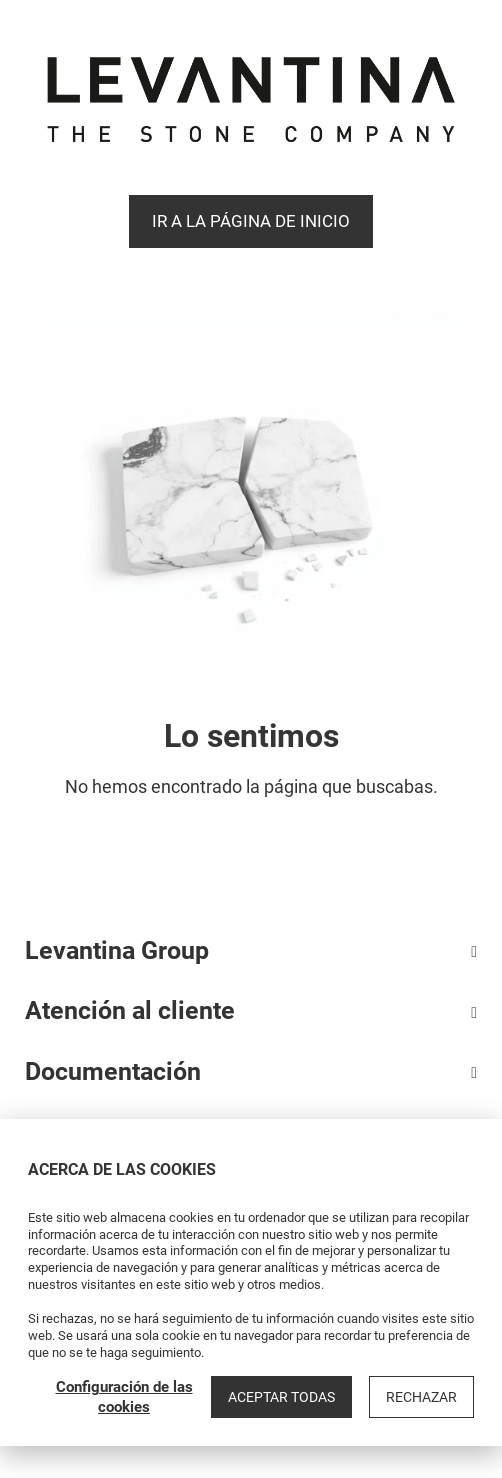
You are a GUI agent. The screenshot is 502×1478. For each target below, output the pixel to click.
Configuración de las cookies (124, 1397)
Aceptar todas (281, 1397)
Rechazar (421, 1397)
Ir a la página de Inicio (251, 221)
